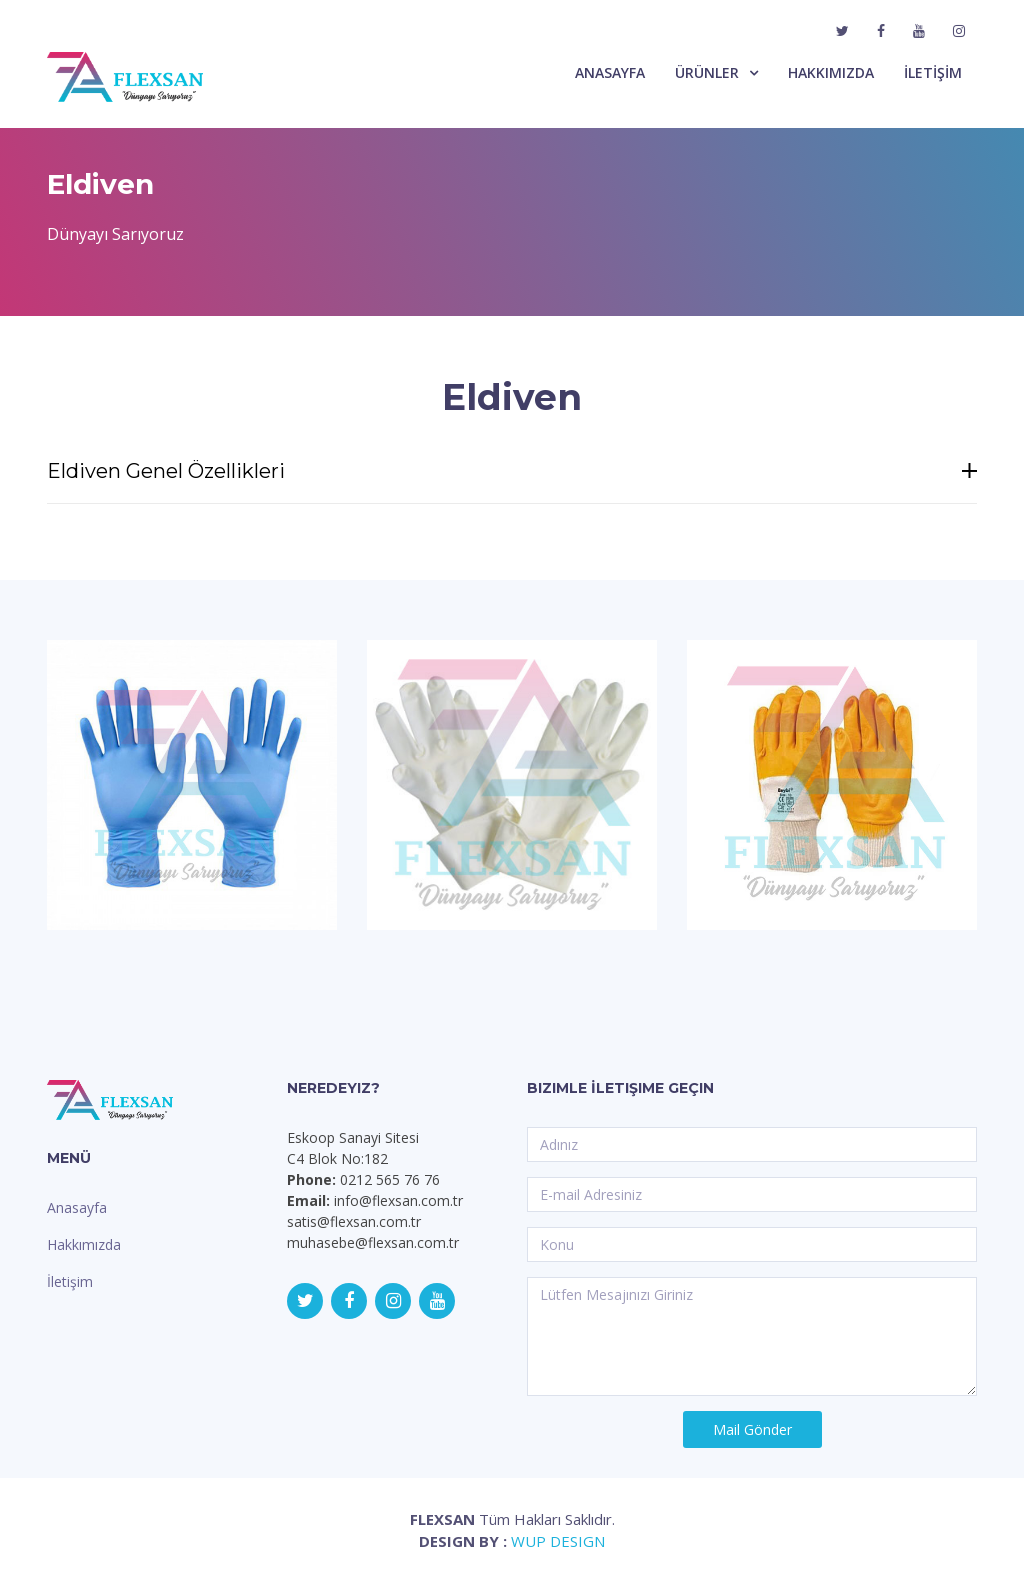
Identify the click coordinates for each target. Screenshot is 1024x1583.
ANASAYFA (610, 72)
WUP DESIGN (558, 1541)
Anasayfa (77, 1207)
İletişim (70, 1281)
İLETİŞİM (933, 72)
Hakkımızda (84, 1244)
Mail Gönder (752, 1429)
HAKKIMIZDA (831, 72)
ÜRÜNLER (707, 72)
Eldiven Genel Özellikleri (512, 471)
